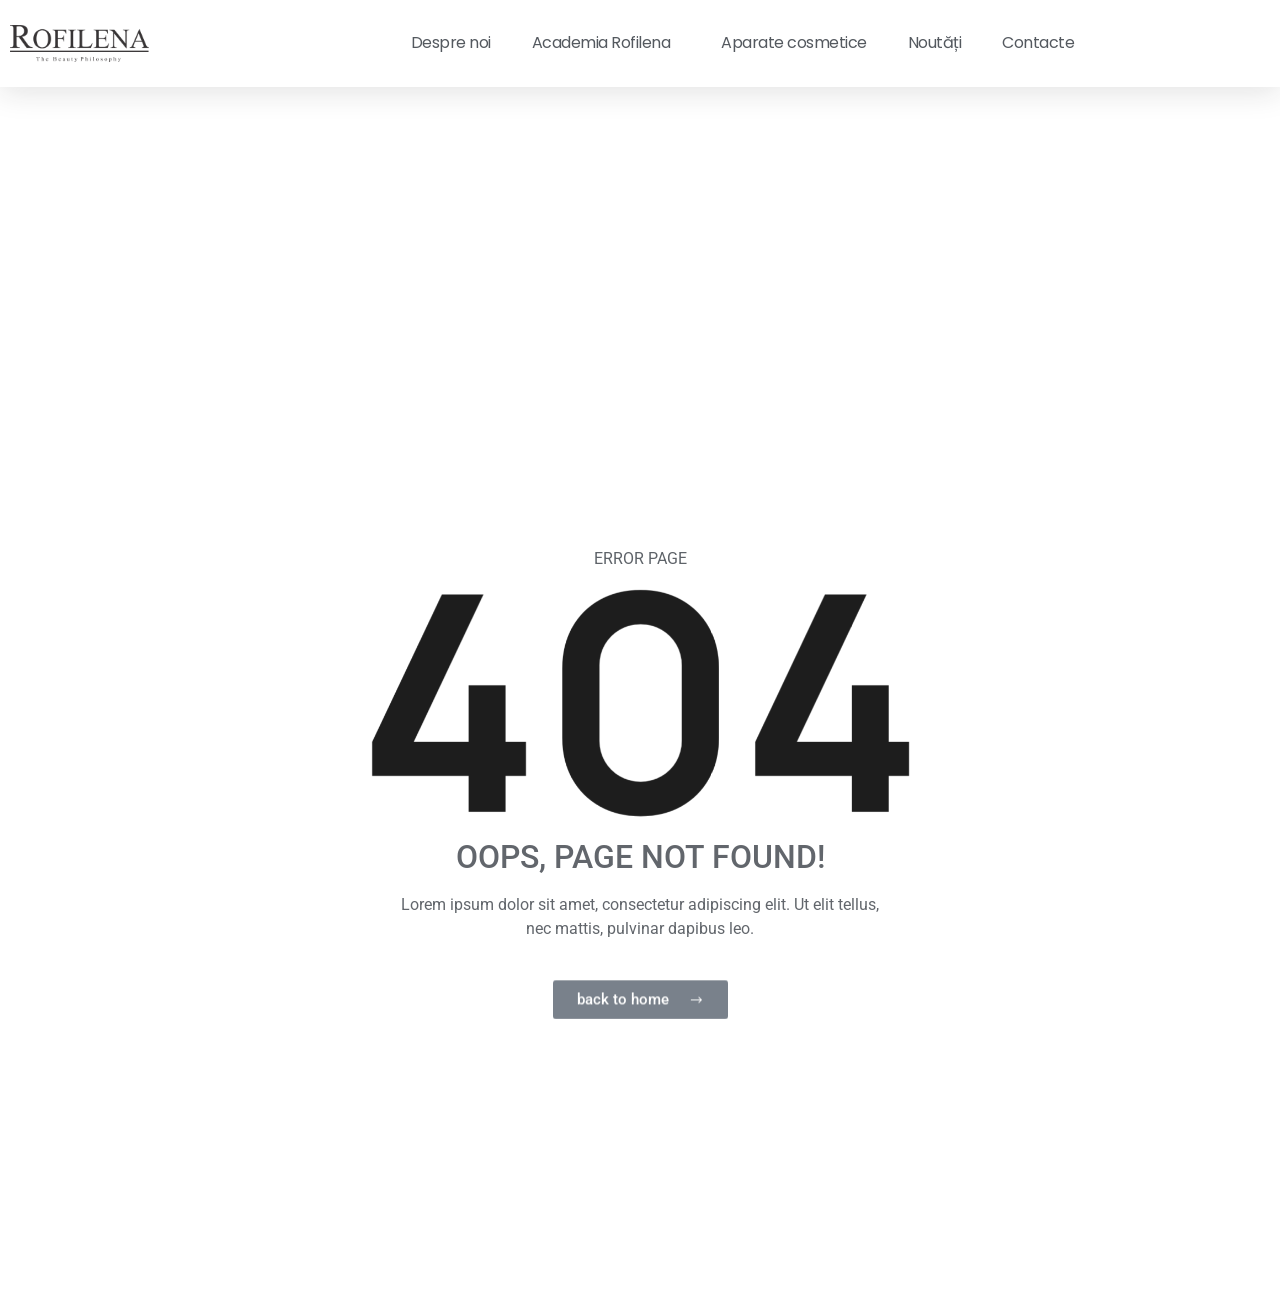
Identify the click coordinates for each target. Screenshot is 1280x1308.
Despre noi (451, 42)
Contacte (1038, 42)
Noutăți (935, 42)
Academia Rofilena (606, 42)
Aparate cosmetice (794, 42)
